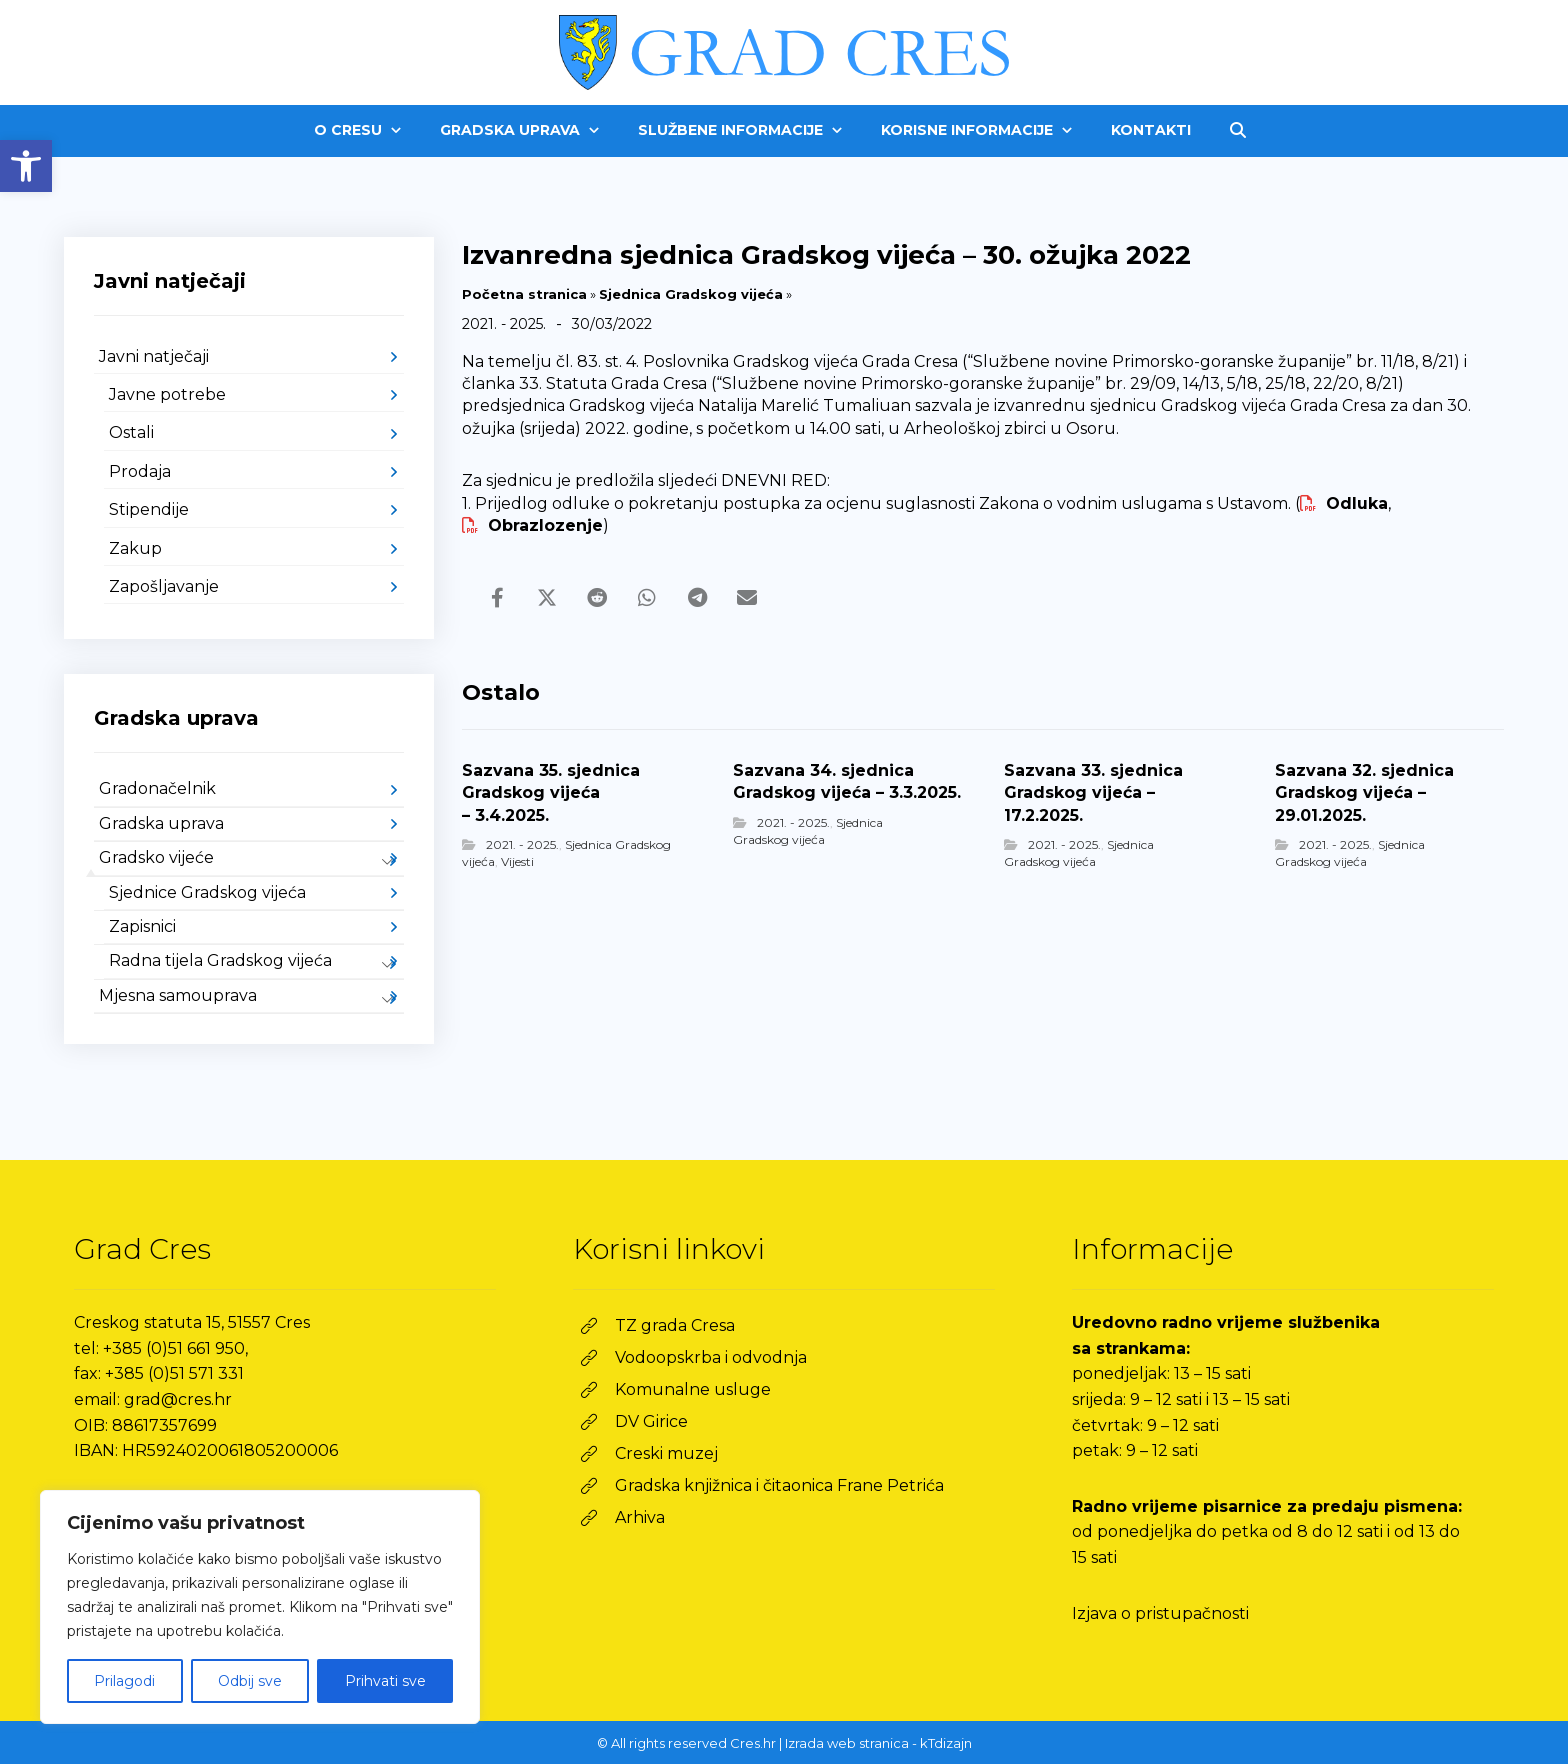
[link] (26, 166)
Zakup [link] (135, 548)
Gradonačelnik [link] (157, 788)
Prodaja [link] (140, 471)
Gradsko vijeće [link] (156, 857)
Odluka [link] (1344, 503)
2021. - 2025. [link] (522, 844)
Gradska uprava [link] (161, 823)
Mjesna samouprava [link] (178, 995)
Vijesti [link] (517, 861)
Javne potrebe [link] (167, 394)
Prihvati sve (385, 1681)
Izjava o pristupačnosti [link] (1160, 1613)
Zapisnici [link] (142, 926)
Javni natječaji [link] (154, 356)
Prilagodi (124, 1681)
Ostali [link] (131, 432)
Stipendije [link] (149, 509)
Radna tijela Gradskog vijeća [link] (220, 960)
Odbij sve (250, 1681)
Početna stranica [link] (524, 294)
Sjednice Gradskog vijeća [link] (207, 892)
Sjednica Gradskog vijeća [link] (691, 294)
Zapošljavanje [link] (164, 586)
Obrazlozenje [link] (532, 525)
